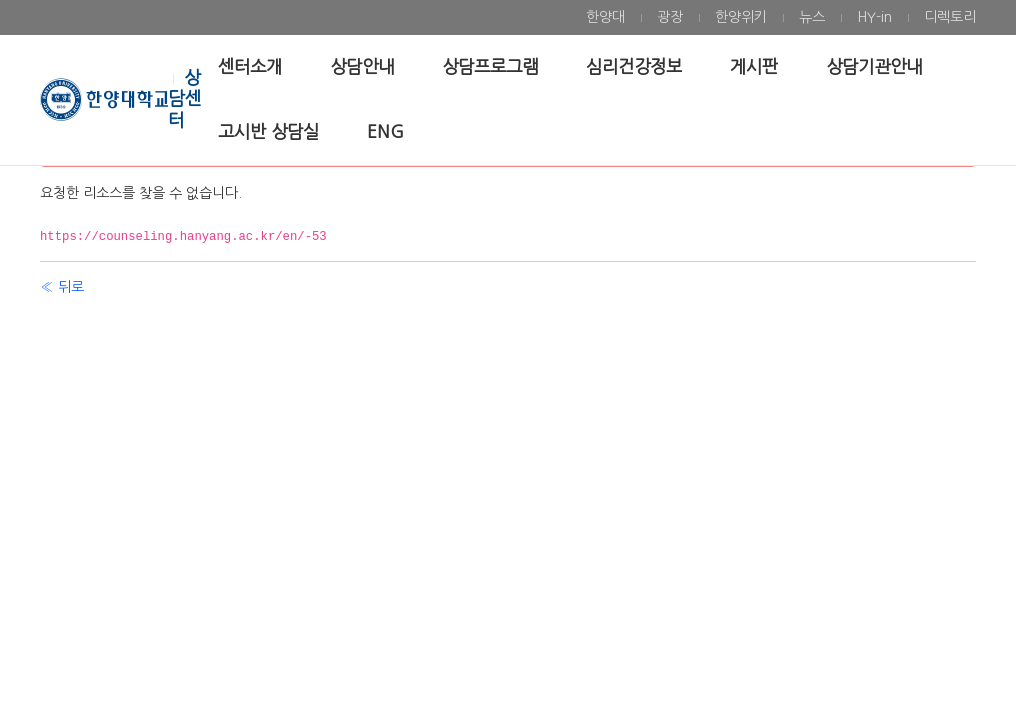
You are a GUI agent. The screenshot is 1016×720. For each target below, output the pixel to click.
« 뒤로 (62, 287)
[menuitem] (605, 17)
